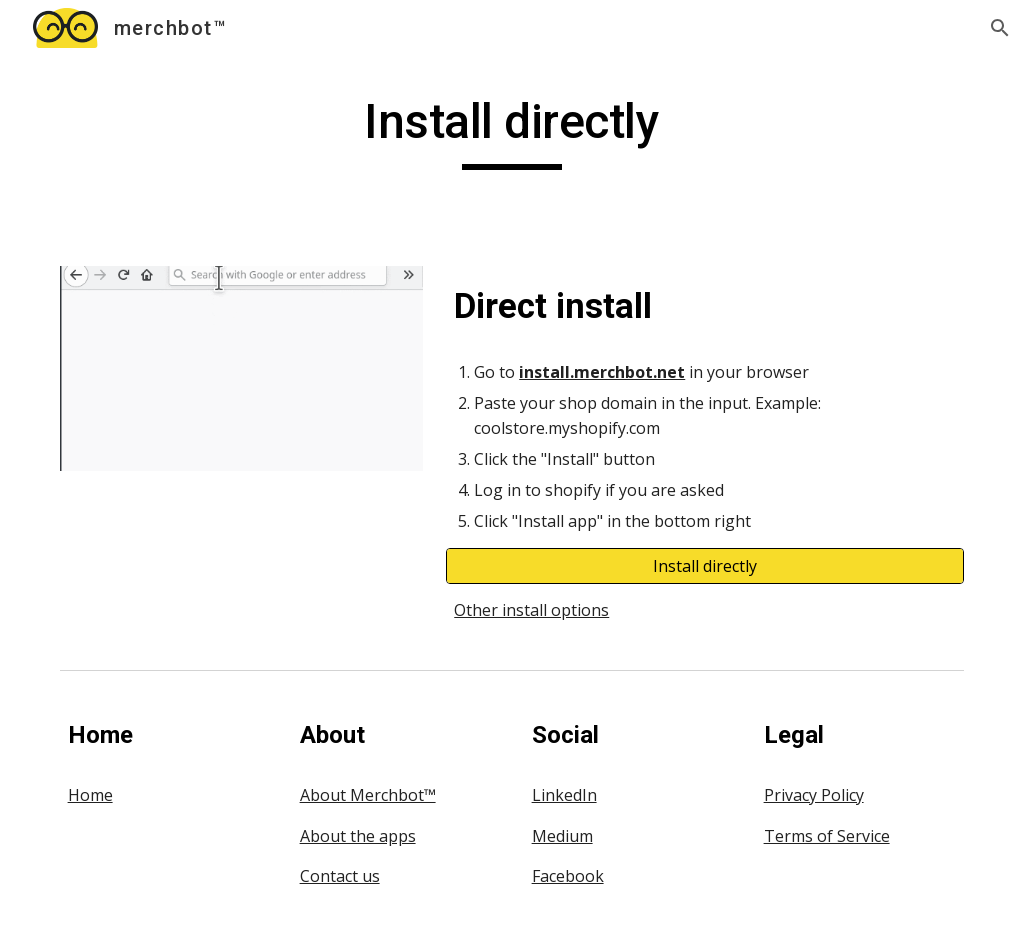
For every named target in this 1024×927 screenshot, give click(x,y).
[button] (1000, 28)
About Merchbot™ (368, 795)
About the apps (358, 836)
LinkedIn (564, 795)
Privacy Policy (814, 795)
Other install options (531, 610)
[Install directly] (705, 566)
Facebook (568, 876)
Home (90, 795)
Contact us (340, 876)
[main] (511, 131)
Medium (562, 836)
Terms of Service (827, 836)
